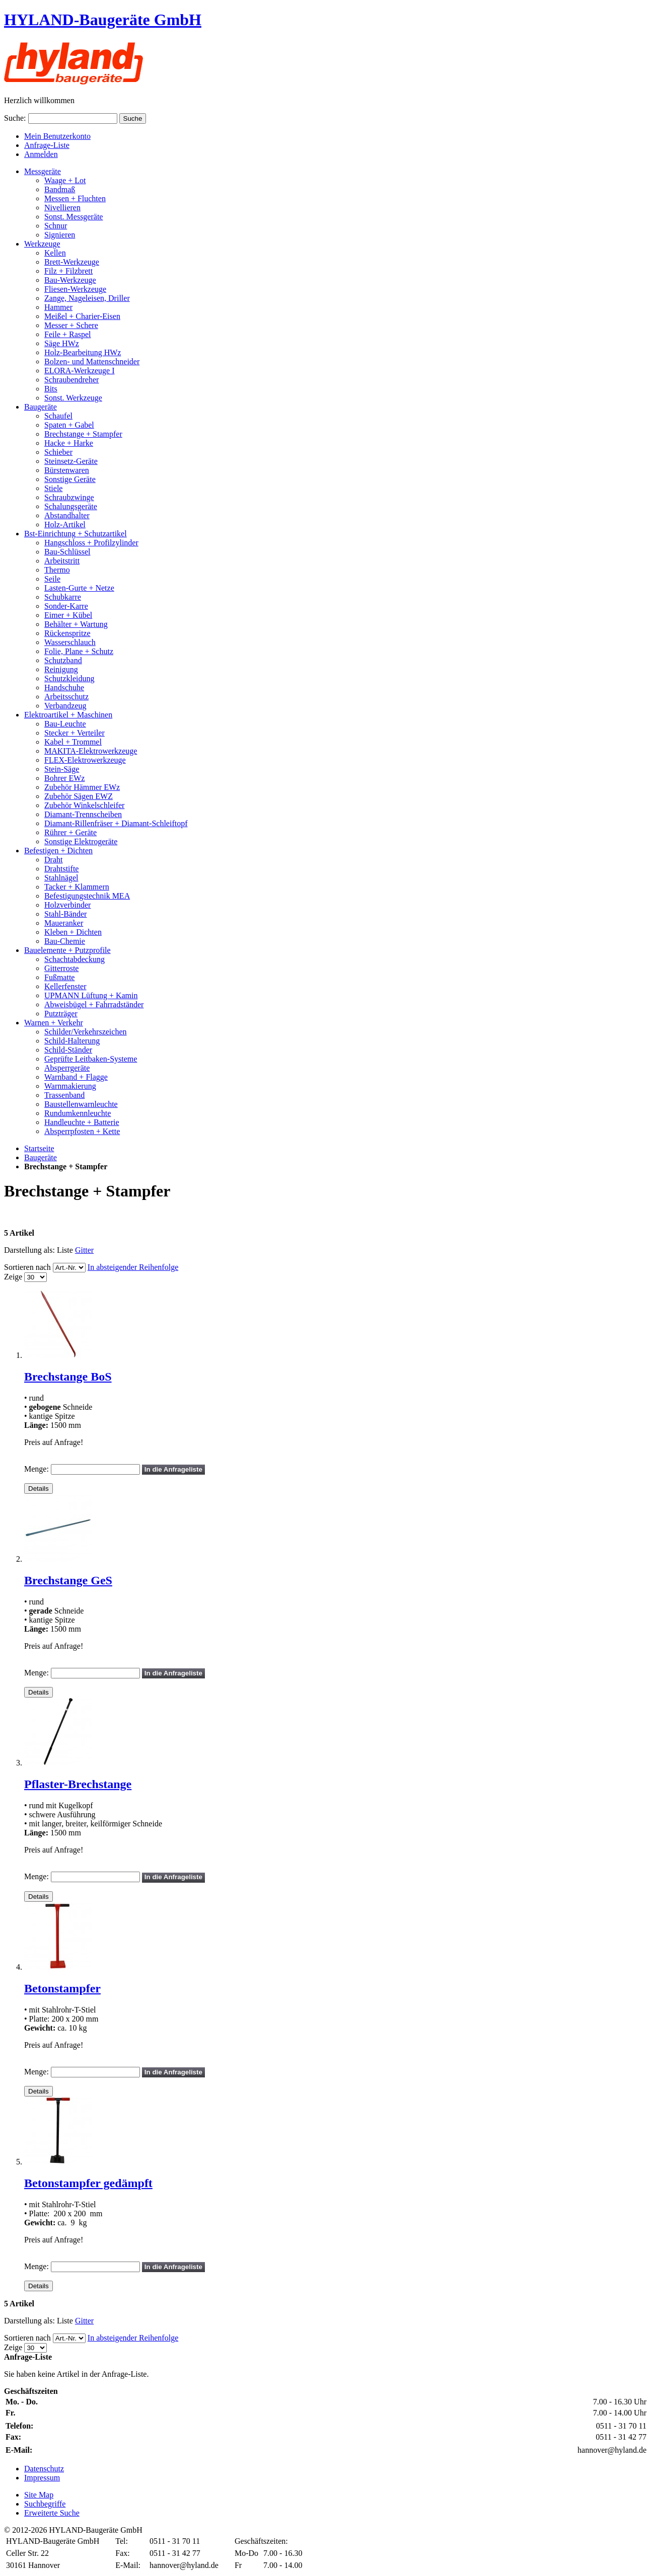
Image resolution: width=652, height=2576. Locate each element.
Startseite (39, 1148)
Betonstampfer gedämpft (88, 2183)
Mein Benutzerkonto (57, 136)
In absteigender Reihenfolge (133, 1267)
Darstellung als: (29, 1250)
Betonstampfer (62, 1988)
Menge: (36, 1469)
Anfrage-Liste (46, 145)
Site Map (38, 2494)
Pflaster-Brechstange (77, 1784)
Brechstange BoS (68, 1376)
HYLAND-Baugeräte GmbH (102, 20)
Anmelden (41, 154)
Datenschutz (44, 2468)
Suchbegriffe (44, 2504)
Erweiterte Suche (52, 2513)
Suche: (15, 118)
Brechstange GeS (68, 1580)
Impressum (42, 2477)
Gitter (84, 1250)
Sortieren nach (27, 1267)
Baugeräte (40, 1157)
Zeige (13, 1276)
